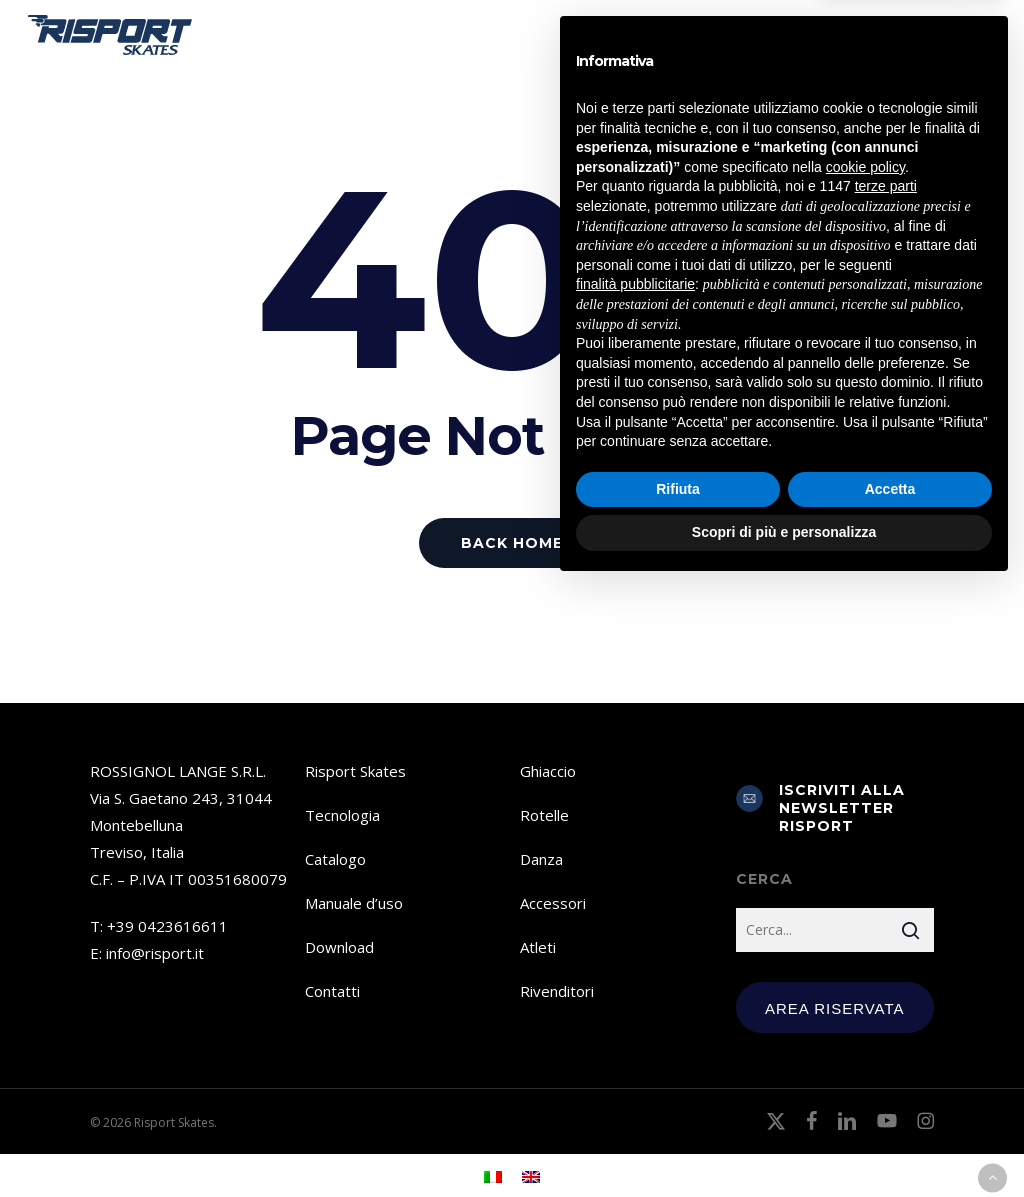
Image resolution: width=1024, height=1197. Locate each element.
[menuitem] (898, 35)
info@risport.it (155, 953)
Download (339, 947)
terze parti (886, 797)
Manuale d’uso (354, 903)
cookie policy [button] (865, 777)
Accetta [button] (890, 1099)
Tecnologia (342, 815)
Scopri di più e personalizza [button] (784, 1142)
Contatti (332, 991)
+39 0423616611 (167, 926)
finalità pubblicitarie (635, 894)
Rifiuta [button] (678, 1099)
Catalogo (335, 859)
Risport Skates (355, 771)
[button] (985, 35)
